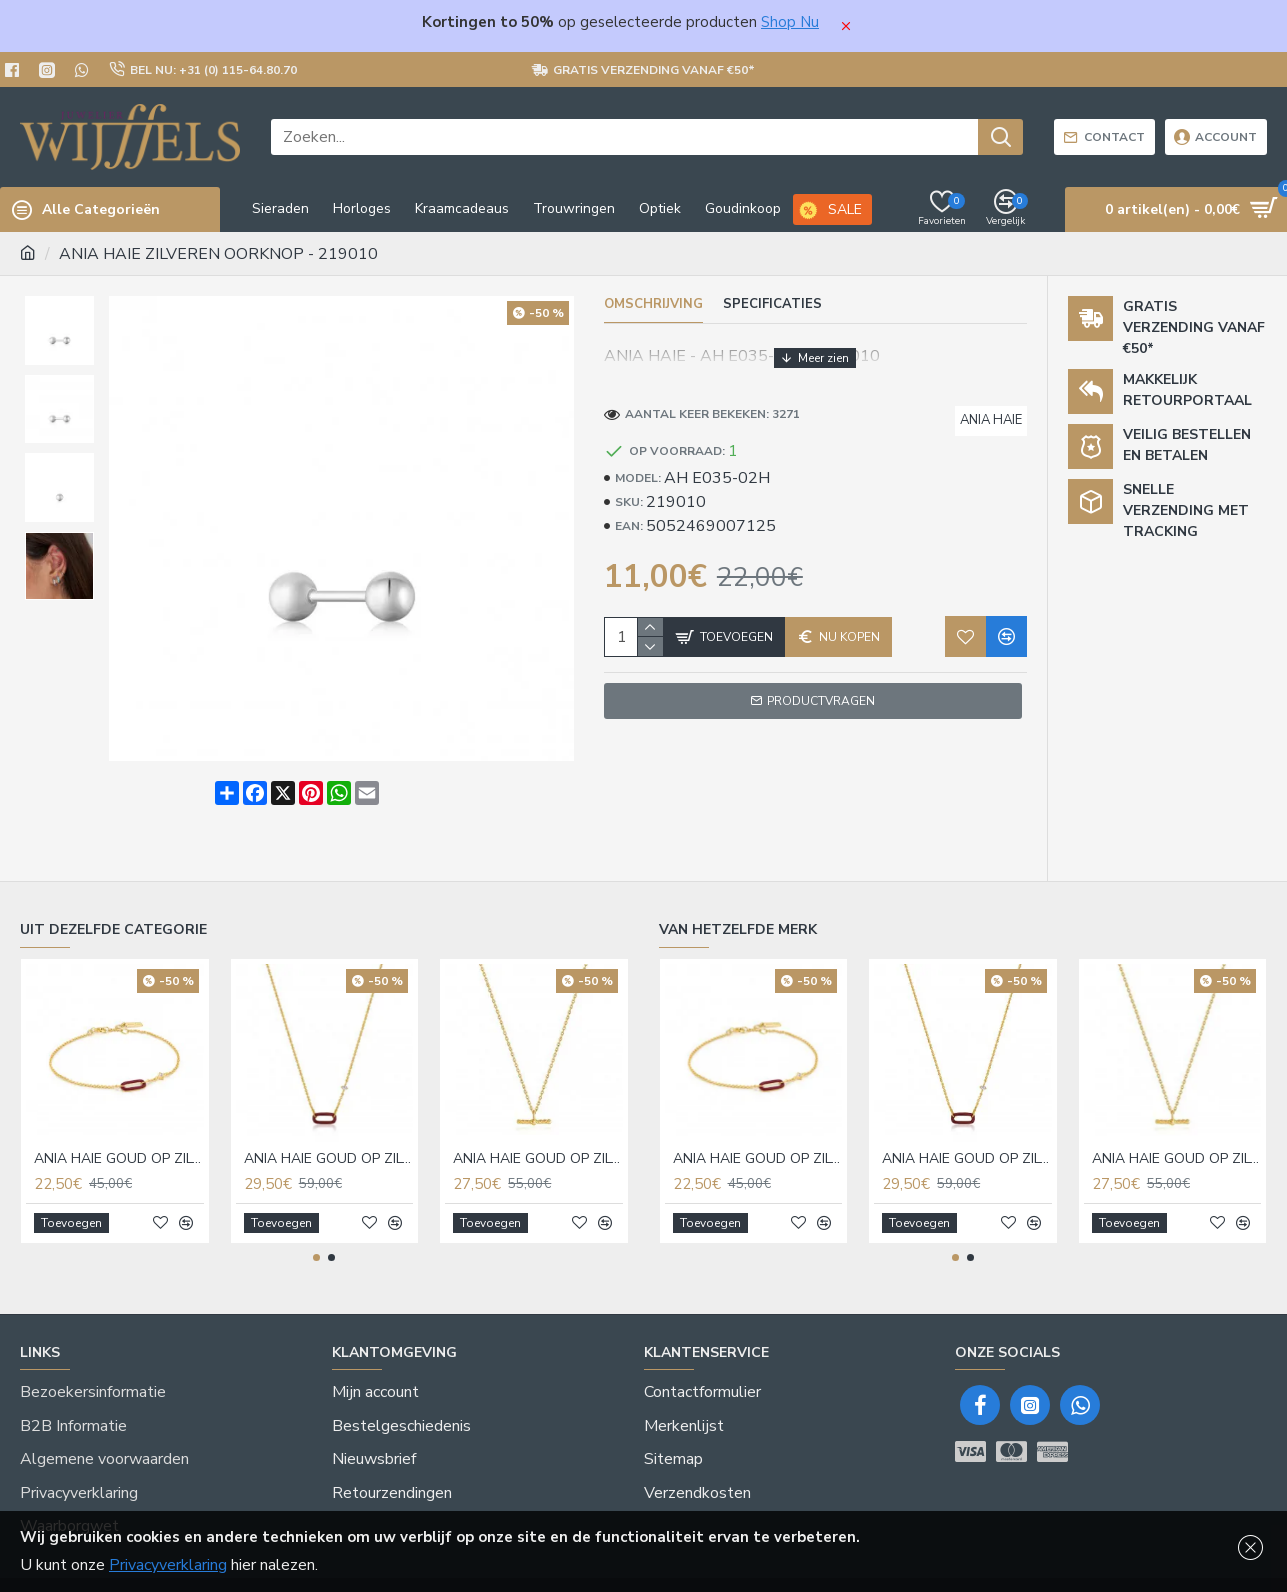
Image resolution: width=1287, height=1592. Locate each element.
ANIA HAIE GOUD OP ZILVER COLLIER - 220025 (538, 1139)
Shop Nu (790, 22)
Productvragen (821, 682)
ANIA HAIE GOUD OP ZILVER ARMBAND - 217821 (119, 1139)
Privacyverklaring (168, 1565)
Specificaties (772, 304)
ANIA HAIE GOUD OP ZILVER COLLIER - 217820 (329, 1139)
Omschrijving (653, 304)
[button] (316, 1238)
